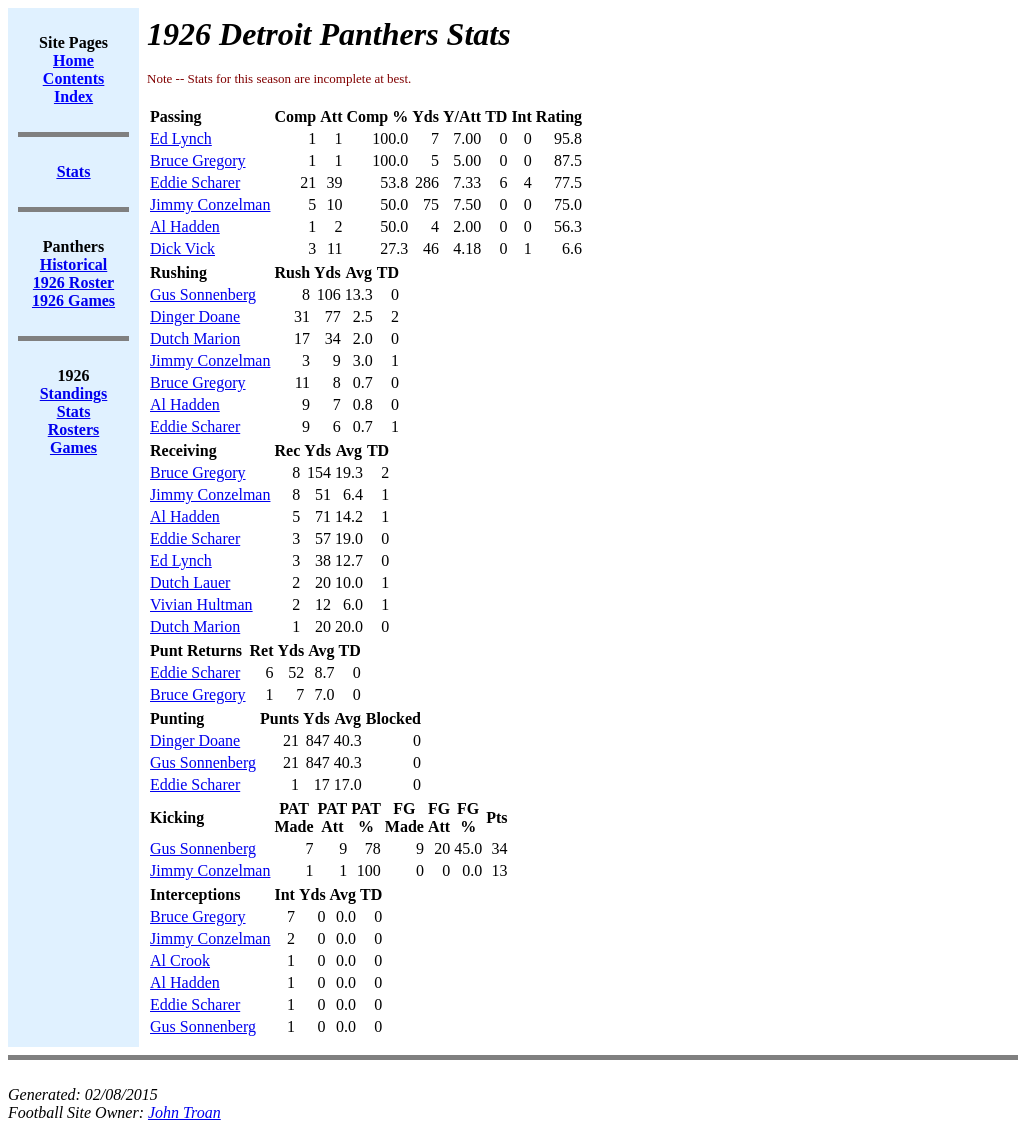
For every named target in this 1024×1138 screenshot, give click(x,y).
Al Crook (180, 960)
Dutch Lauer (190, 582)
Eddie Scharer (195, 182)
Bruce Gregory (198, 160)
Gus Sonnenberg (203, 294)
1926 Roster (73, 282)
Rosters (74, 429)
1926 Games (73, 300)
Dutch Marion (195, 338)
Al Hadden (185, 226)
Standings (74, 393)
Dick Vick (182, 248)
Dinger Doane (195, 316)
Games (73, 447)
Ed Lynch (181, 138)
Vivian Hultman (201, 604)
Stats (74, 411)
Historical (74, 264)
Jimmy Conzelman (210, 204)
